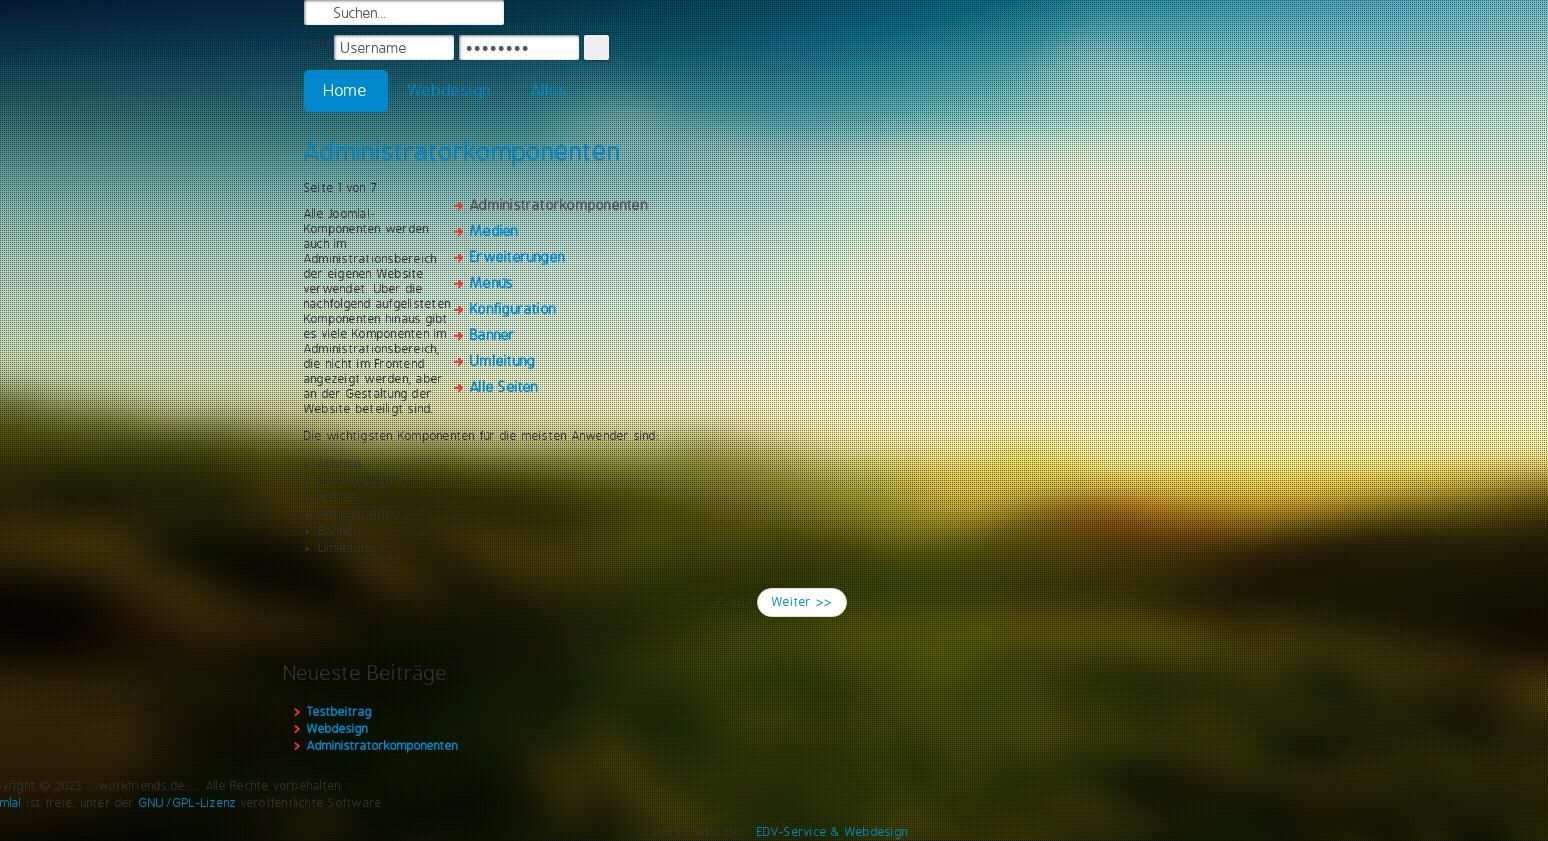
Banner (492, 335)
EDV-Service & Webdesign (833, 832)
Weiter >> (802, 602)
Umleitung (502, 361)
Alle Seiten (504, 387)
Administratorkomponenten (462, 151)
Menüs (491, 283)
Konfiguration (513, 309)
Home (346, 90)
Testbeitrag (339, 712)
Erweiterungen (517, 257)
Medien (494, 231)
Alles (549, 90)
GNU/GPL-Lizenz (187, 803)
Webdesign (449, 90)
